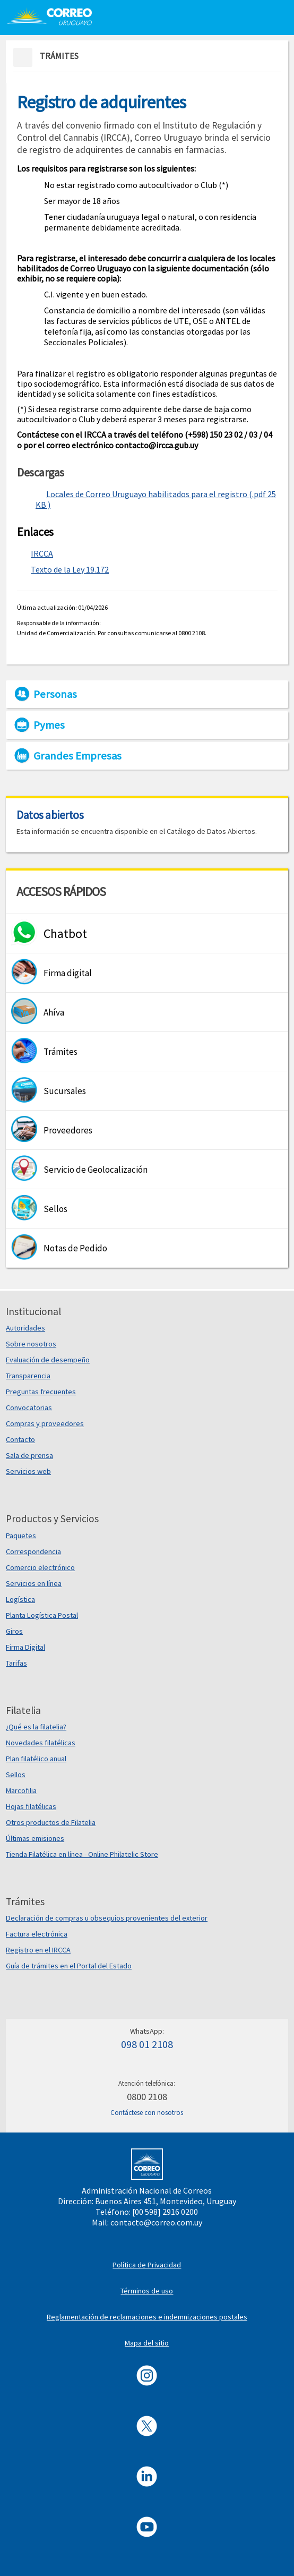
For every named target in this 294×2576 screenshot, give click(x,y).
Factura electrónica (36, 1934)
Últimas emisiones (35, 1838)
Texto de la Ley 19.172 (70, 569)
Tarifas (16, 1663)
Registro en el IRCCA (38, 1950)
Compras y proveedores (45, 1423)
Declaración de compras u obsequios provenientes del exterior (106, 1918)
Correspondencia (33, 1551)
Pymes (49, 725)
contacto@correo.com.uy (156, 2222)
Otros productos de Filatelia (51, 1822)
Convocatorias (29, 1407)
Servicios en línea (34, 1583)
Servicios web (28, 1471)
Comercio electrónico (40, 1567)
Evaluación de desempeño (48, 1359)
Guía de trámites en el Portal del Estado (69, 1966)
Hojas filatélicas (31, 1806)
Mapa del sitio (147, 2343)
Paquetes (21, 1535)
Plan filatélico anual (36, 1758)
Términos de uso (146, 2291)
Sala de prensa (29, 1455)
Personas (55, 694)
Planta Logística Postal (42, 1615)
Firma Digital (25, 1647)
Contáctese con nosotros (146, 2112)
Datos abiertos (49, 814)
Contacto (20, 1439)
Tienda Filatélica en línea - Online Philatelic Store (82, 1854)
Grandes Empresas (77, 756)
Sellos (15, 1774)
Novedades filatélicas (40, 1742)
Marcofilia (21, 1790)
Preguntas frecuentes (41, 1391)
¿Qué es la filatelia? (36, 1726)
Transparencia (28, 1375)
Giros (14, 1631)
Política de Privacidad (147, 2265)
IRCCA (42, 553)
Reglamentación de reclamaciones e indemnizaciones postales (147, 2317)
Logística (20, 1599)
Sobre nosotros (31, 1344)
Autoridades (25, 1328)
